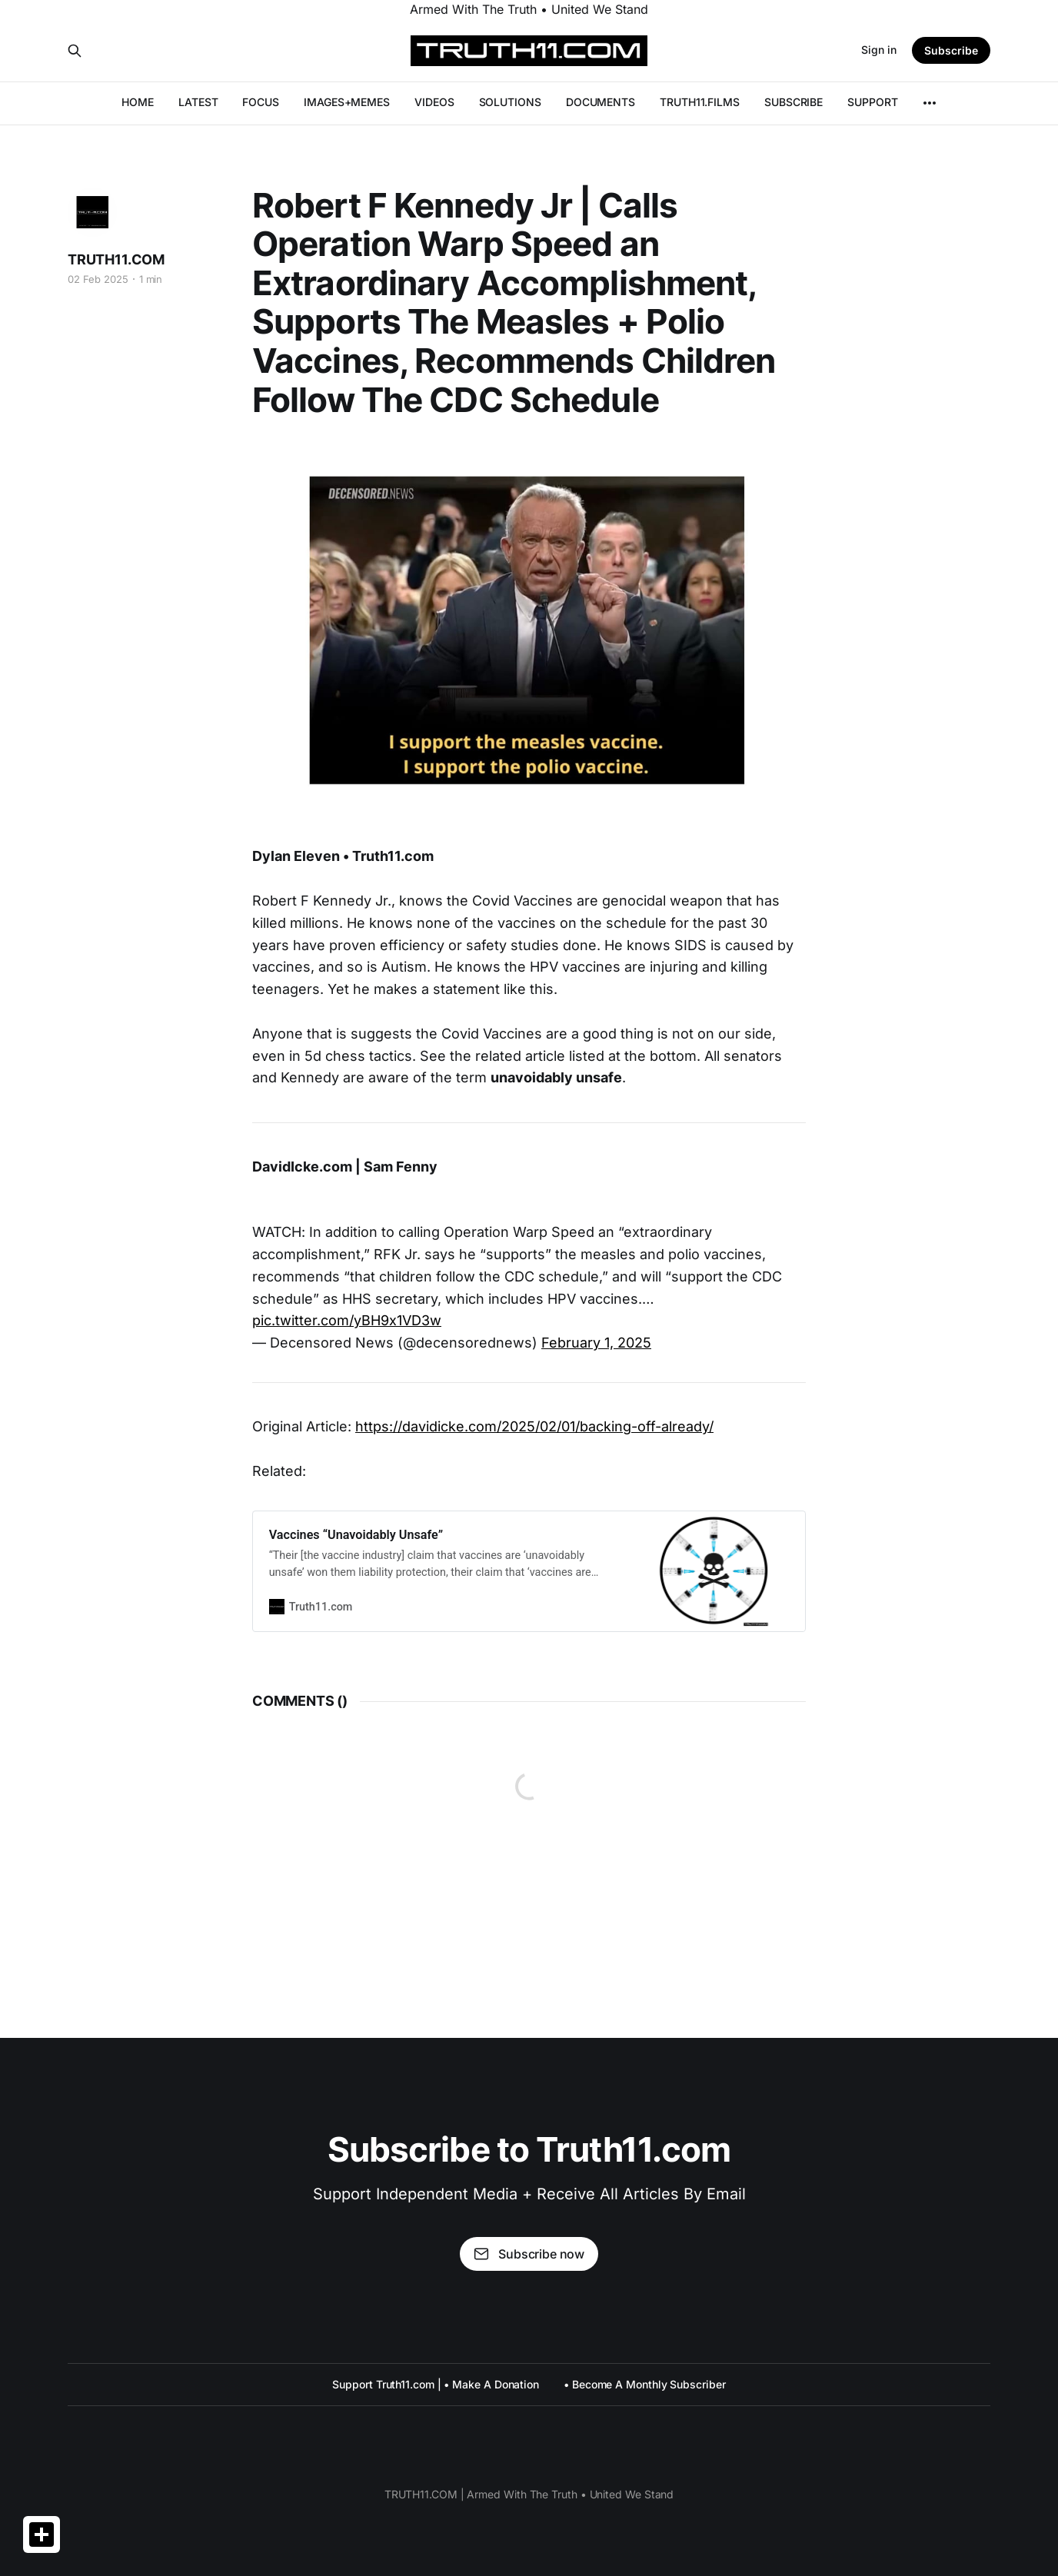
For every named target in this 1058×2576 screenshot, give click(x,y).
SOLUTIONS (510, 101)
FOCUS (260, 101)
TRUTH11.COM (116, 259)
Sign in (879, 49)
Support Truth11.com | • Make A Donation (435, 2384)
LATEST (198, 101)
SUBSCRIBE (793, 101)
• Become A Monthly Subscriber (645, 2384)
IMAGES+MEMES (347, 101)
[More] (929, 103)
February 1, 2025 (596, 1343)
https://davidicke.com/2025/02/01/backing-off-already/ (534, 1426)
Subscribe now (529, 2254)
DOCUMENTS (600, 101)
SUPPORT (872, 101)
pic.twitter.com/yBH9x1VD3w (346, 1320)
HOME (137, 101)
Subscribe (951, 50)
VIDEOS (434, 101)
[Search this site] (74, 50)
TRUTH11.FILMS (700, 101)
